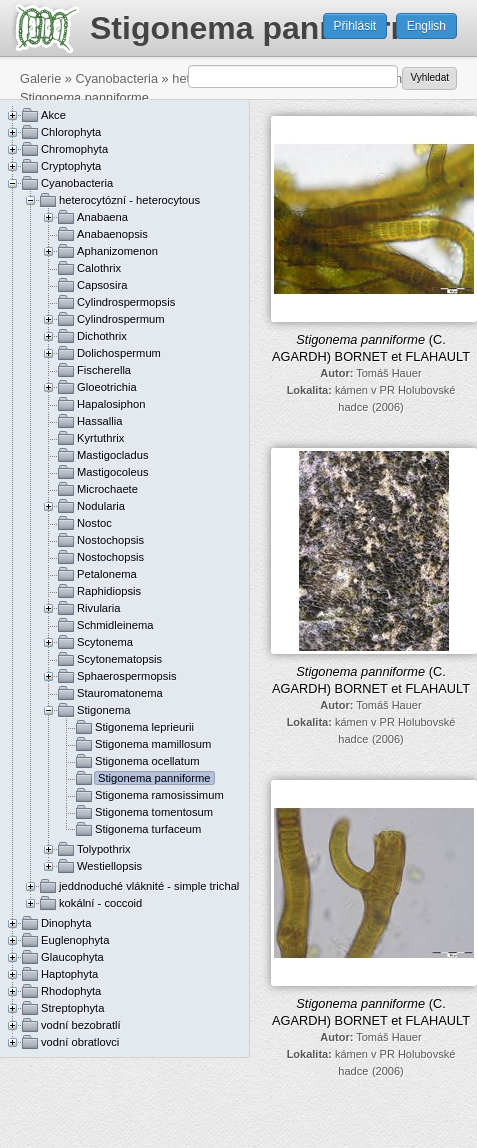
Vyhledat (429, 77)
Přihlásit (355, 26)
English (426, 26)
